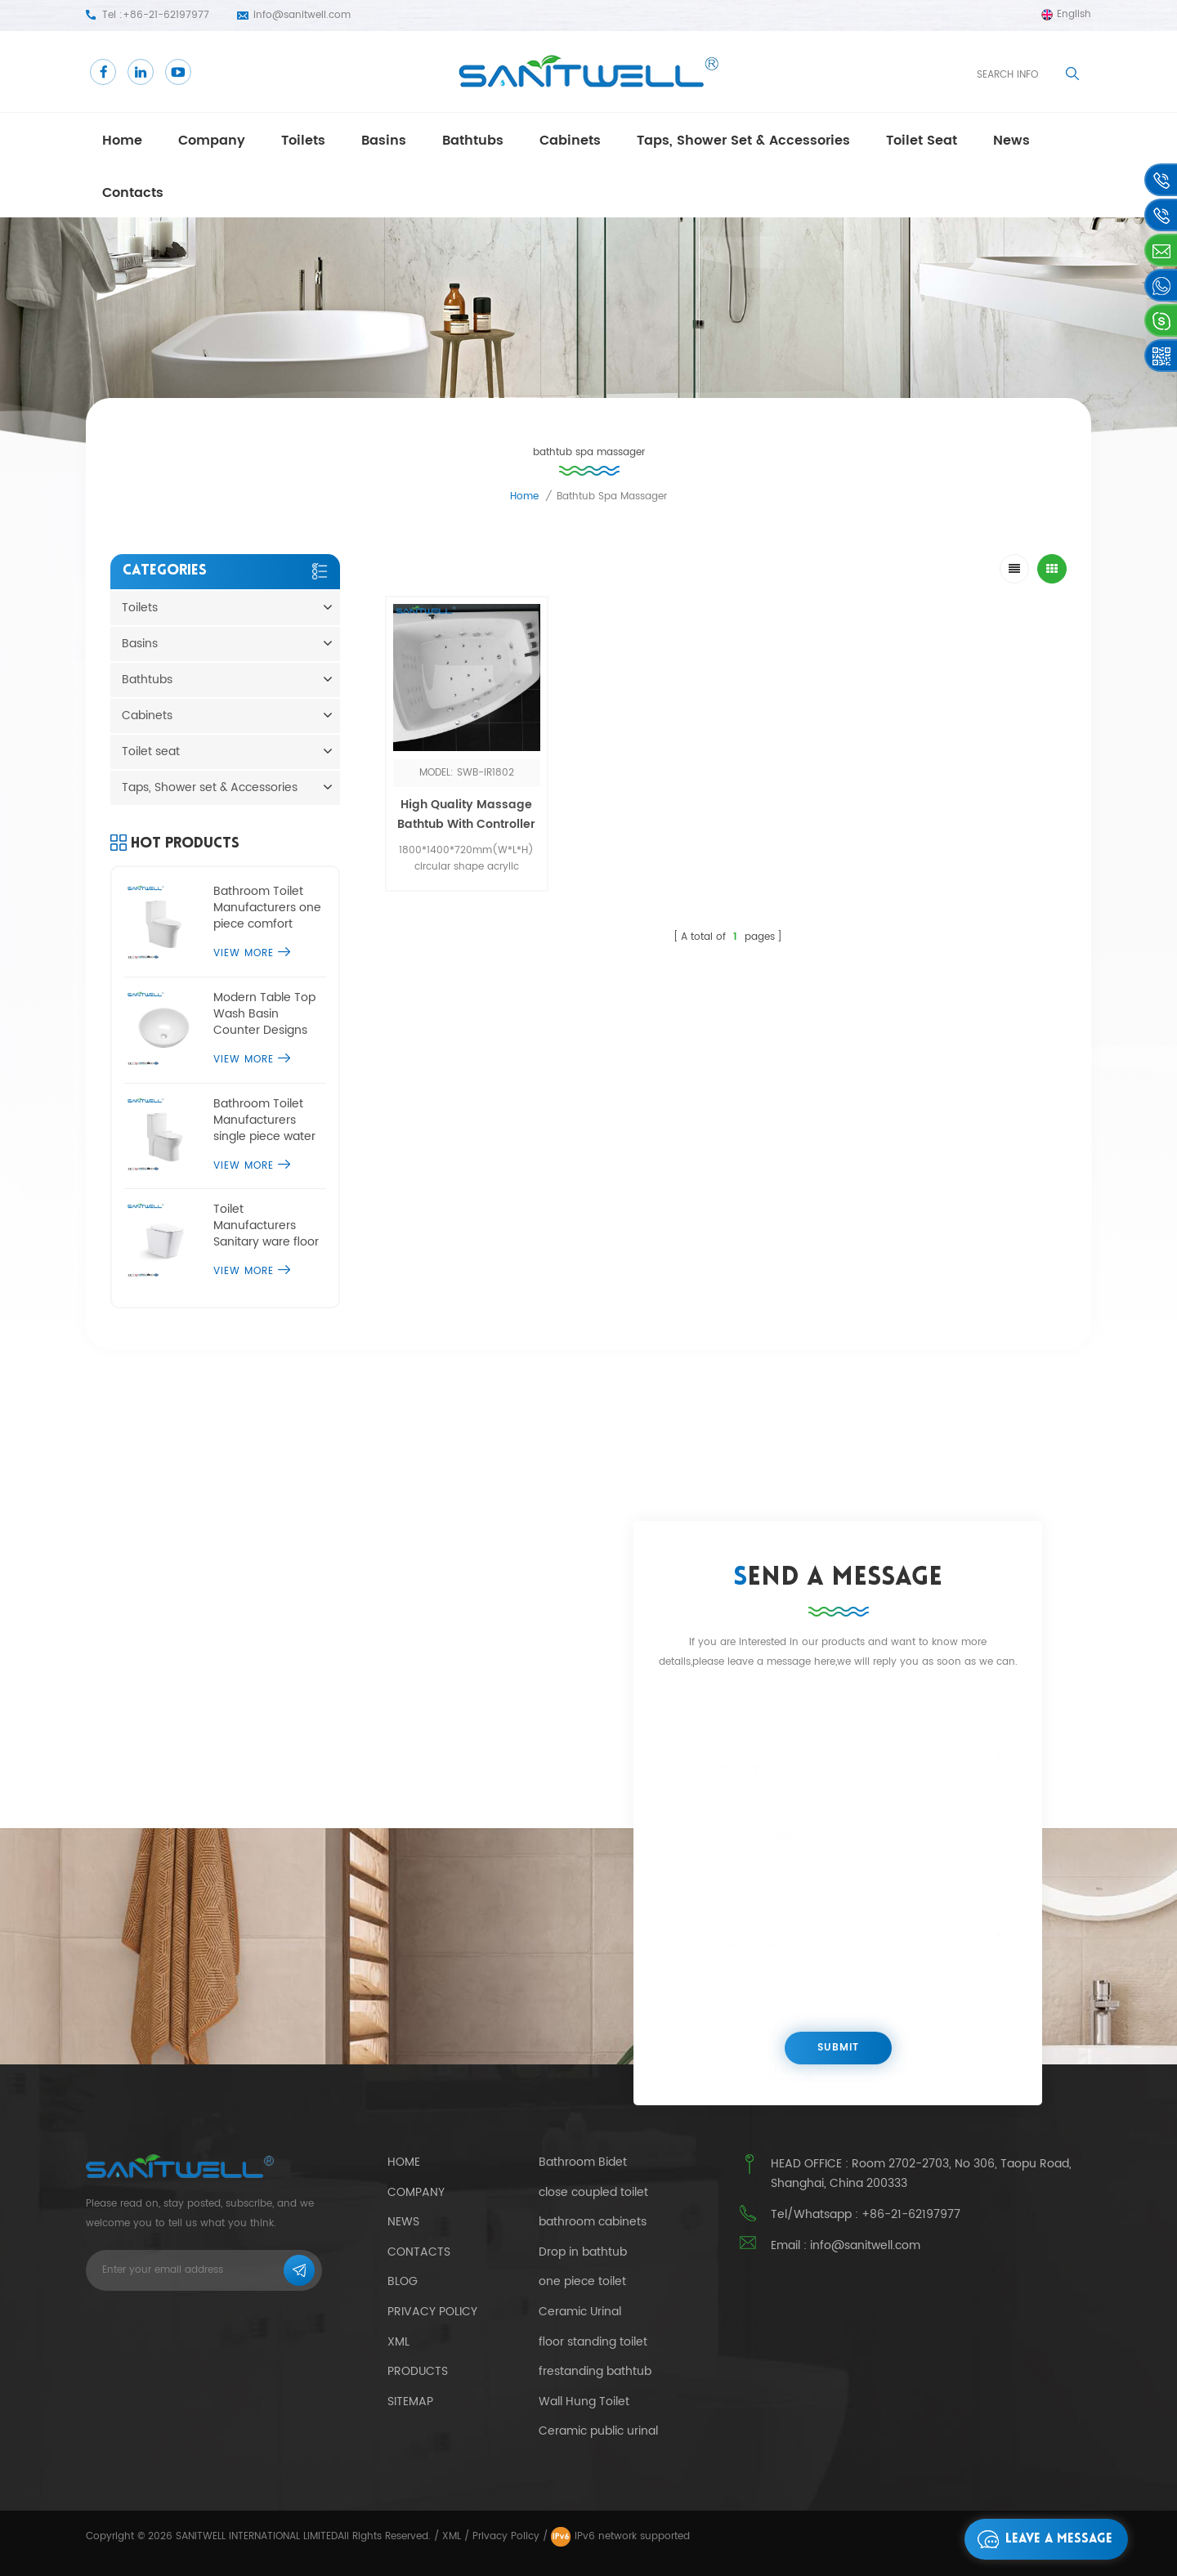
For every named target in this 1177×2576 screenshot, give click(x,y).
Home (122, 140)
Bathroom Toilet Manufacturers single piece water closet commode (264, 1120)
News (403, 2221)
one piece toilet (582, 2282)
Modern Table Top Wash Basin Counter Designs (264, 1014)
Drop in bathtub (583, 2252)
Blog (402, 2281)
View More (251, 953)
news (1011, 140)
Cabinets (570, 140)
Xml (398, 2341)
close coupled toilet (593, 2193)
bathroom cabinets (593, 2222)
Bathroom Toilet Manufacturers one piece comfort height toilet (267, 907)
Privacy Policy (432, 2311)
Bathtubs (472, 140)
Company (211, 140)
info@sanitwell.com (302, 15)
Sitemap (410, 2401)
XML (451, 2536)
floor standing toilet (593, 2342)
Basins (383, 140)
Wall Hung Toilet (584, 2402)
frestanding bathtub (595, 2372)
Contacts (132, 192)
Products (417, 2371)
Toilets (303, 140)
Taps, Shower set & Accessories (743, 140)
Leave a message (1040, 2539)
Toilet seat (921, 140)
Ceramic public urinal (598, 2431)
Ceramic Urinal (580, 2312)
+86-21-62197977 (166, 15)
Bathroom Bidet (583, 2162)
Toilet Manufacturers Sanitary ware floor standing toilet (266, 1225)
